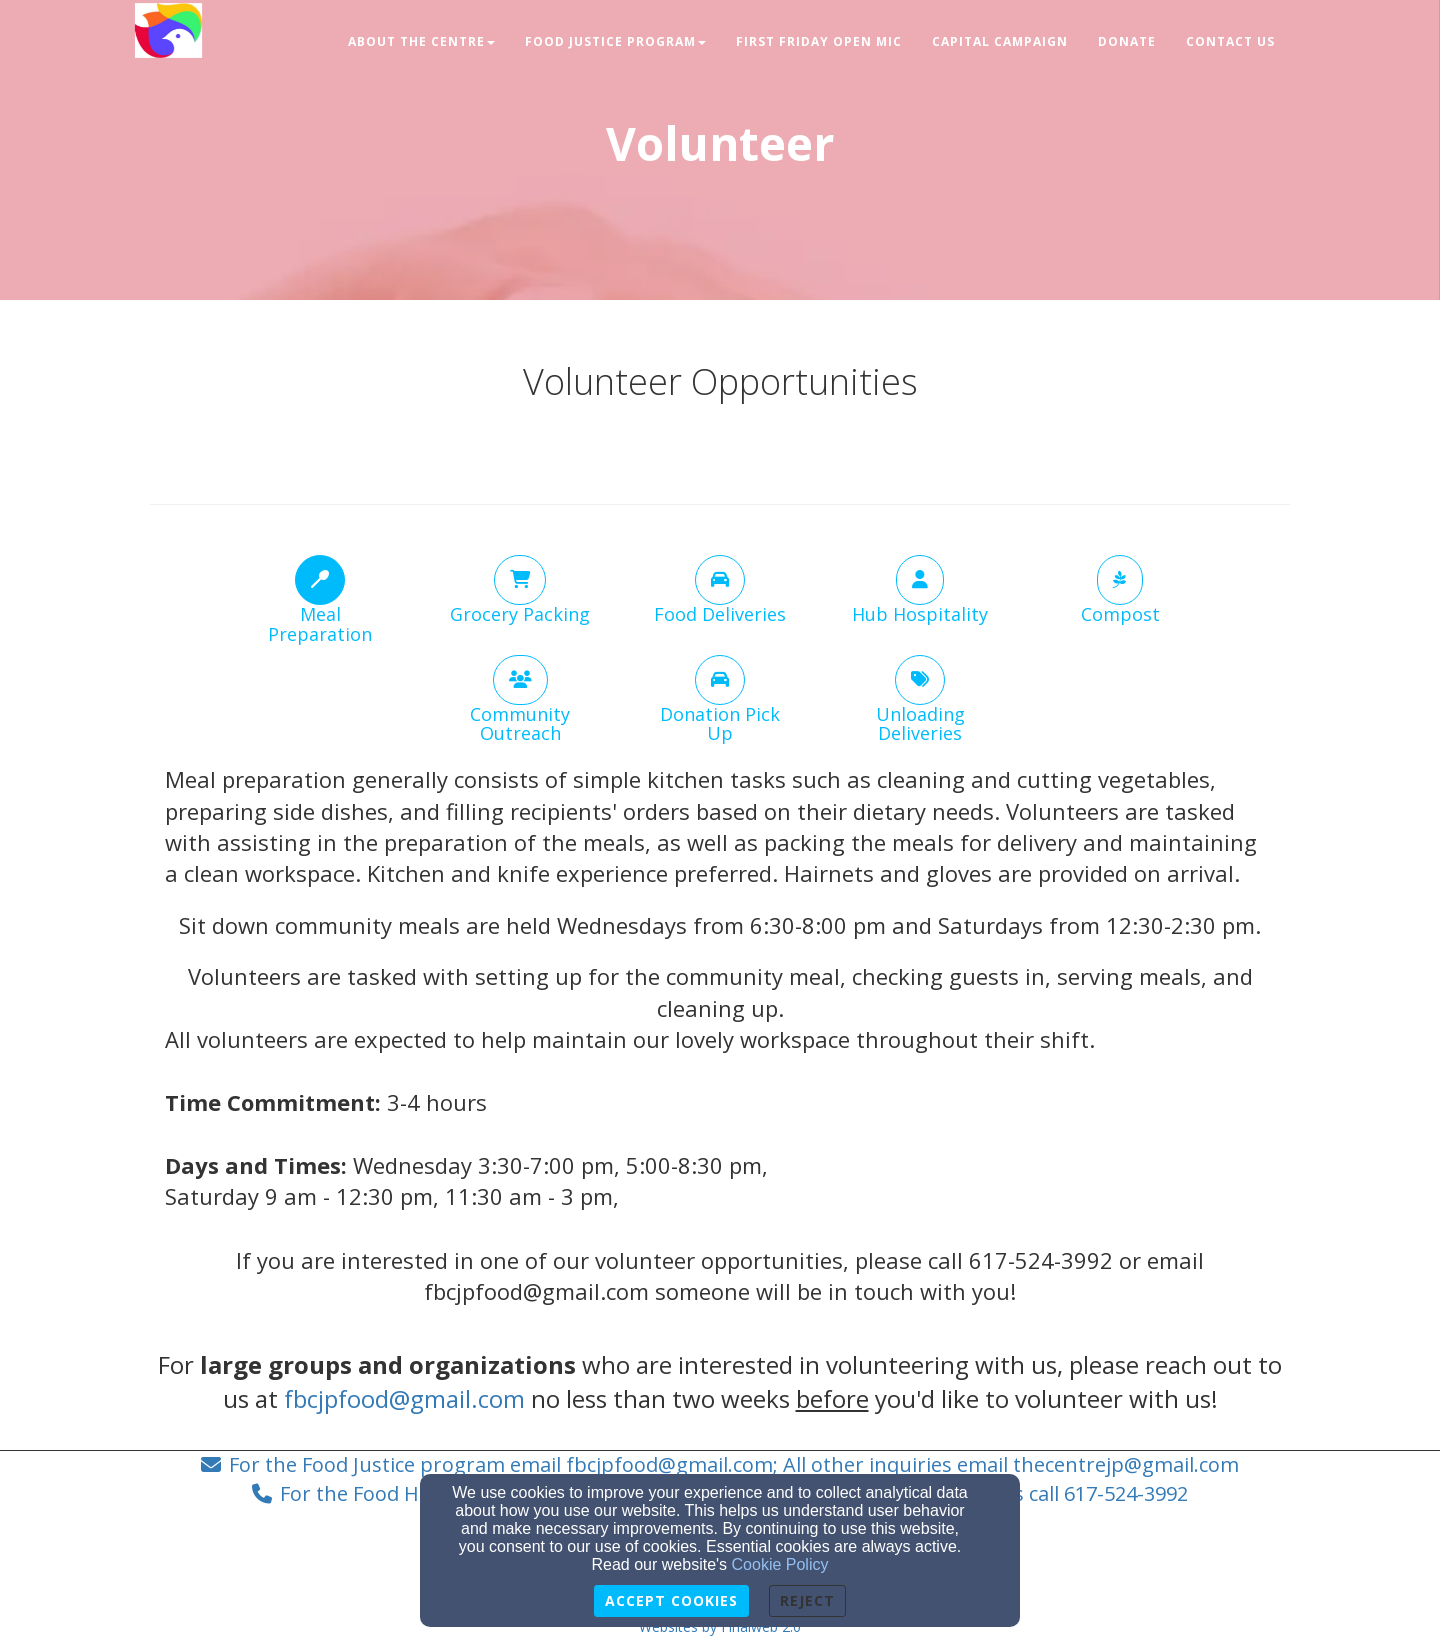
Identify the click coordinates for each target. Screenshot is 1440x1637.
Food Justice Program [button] (615, 41)
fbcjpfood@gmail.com (404, 1398)
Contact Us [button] (1230, 41)
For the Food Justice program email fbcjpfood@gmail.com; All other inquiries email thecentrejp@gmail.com (734, 1464)
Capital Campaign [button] (1000, 41)
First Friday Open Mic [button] (819, 41)
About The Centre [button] (421, 41)
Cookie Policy (780, 1564)
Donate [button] (1127, 41)
